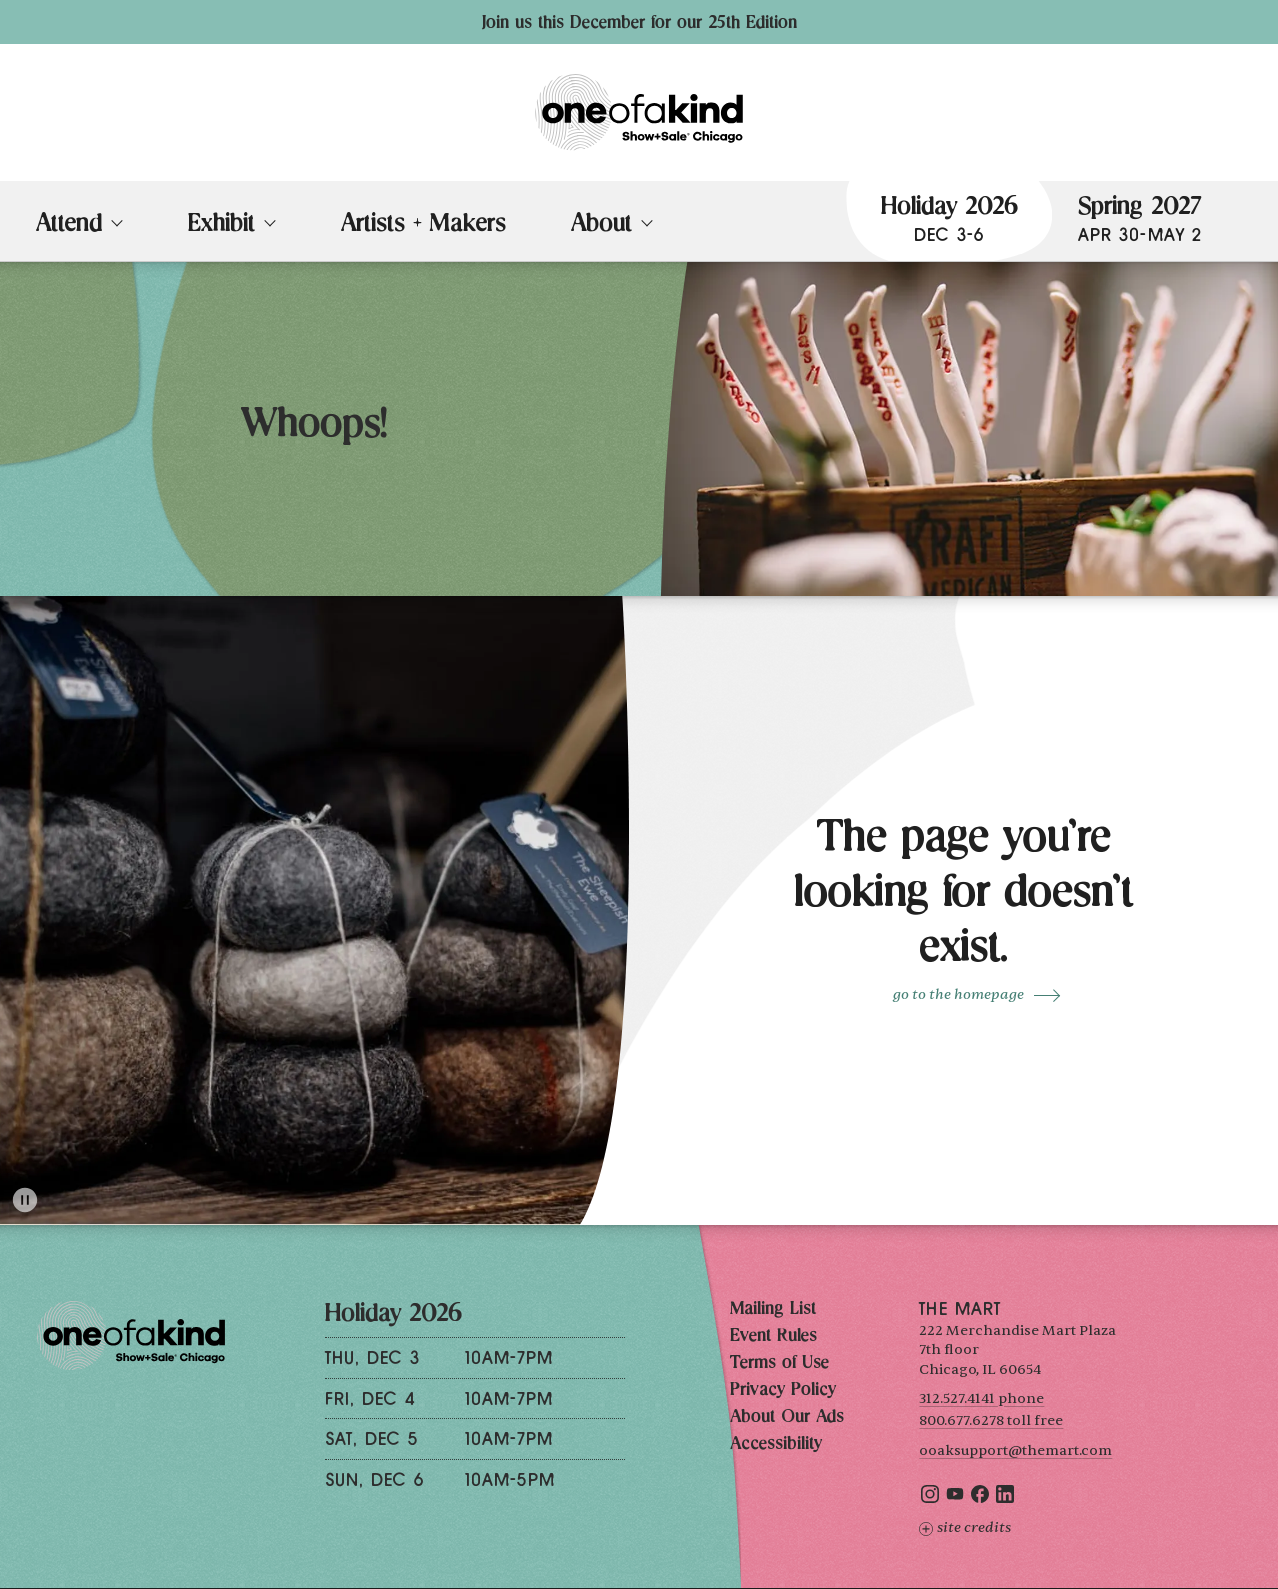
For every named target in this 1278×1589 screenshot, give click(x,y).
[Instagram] (930, 1498)
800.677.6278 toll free (991, 1420)
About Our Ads (787, 1418)
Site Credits (965, 1527)
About (601, 226)
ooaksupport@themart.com (1015, 1450)
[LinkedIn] (1005, 1498)
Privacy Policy (783, 1391)
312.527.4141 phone (981, 1398)
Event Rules (773, 1337)
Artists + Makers (423, 226)
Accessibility (776, 1445)
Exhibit (221, 226)
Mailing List (773, 1310)
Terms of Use (779, 1364)
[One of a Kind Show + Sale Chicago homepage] (639, 112)
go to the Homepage (958, 994)
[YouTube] (955, 1498)
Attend (69, 226)
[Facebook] (980, 1498)
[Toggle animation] (25, 1200)
